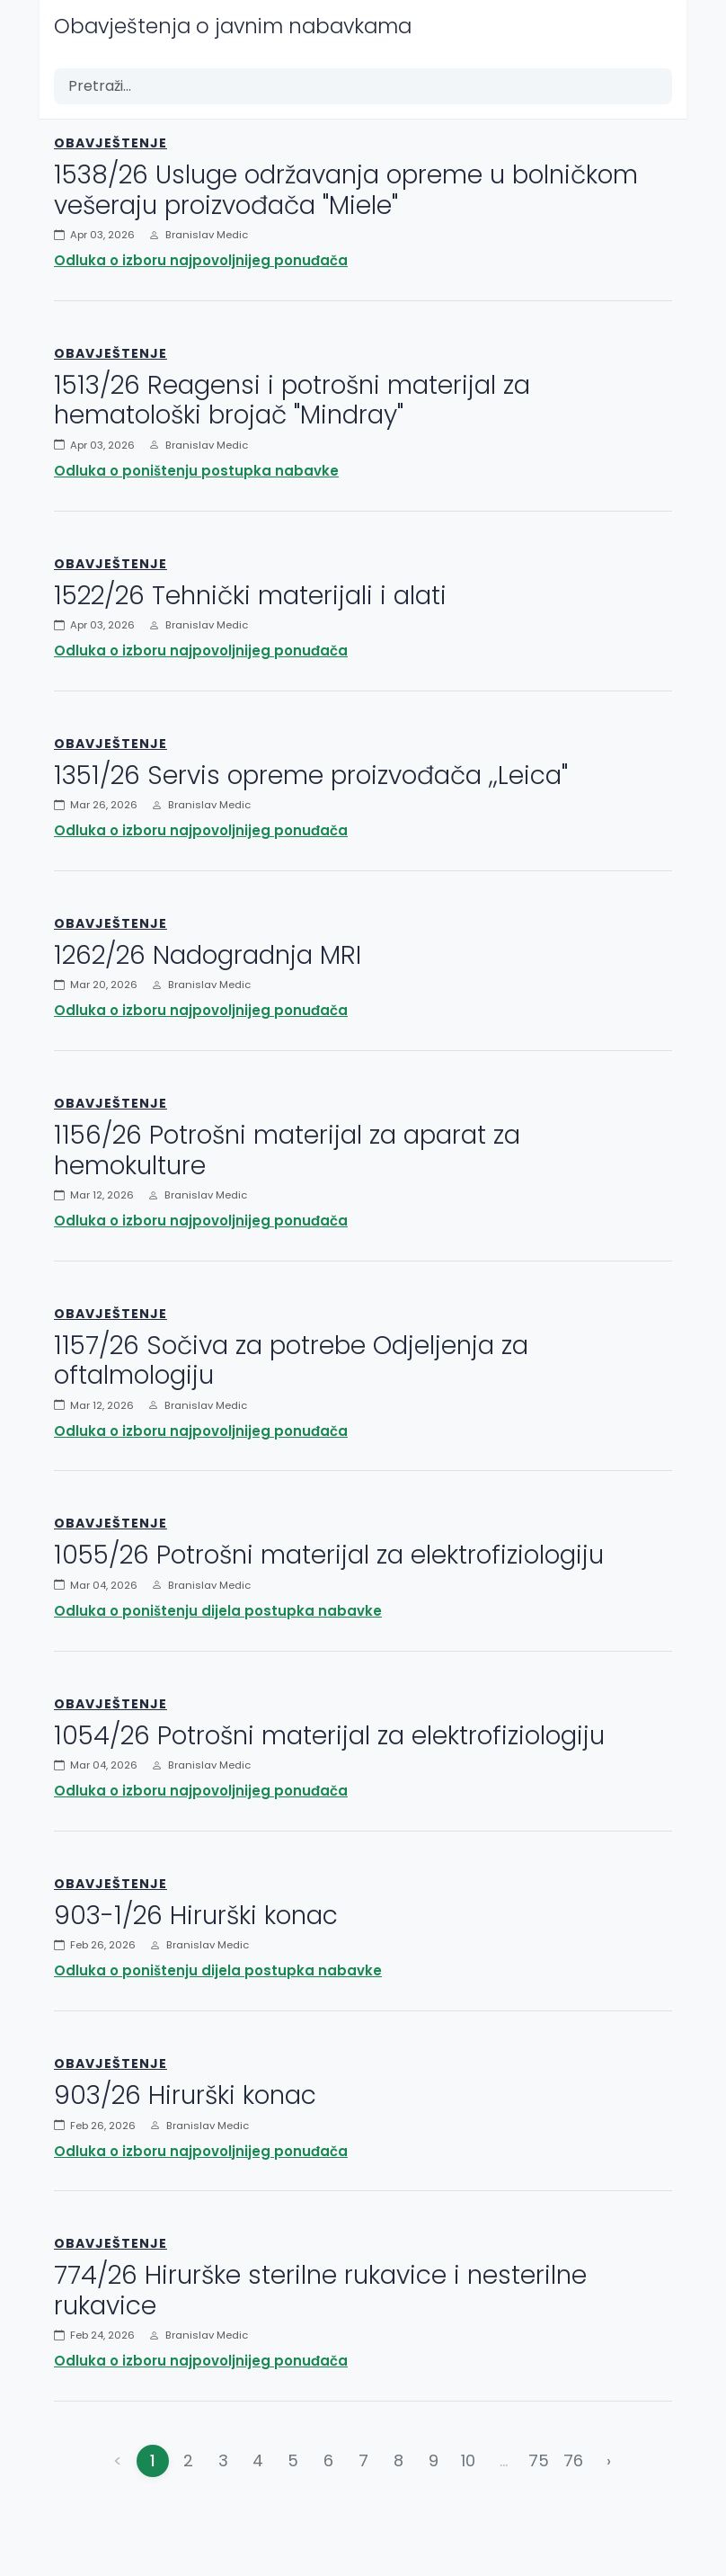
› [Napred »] (608, 2460)
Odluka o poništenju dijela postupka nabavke (218, 1610)
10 (468, 2460)
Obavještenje (110, 143)
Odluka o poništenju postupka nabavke (196, 470)
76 (573, 2460)
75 (538, 2460)
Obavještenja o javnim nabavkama (233, 26)
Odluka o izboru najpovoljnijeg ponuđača (201, 260)
